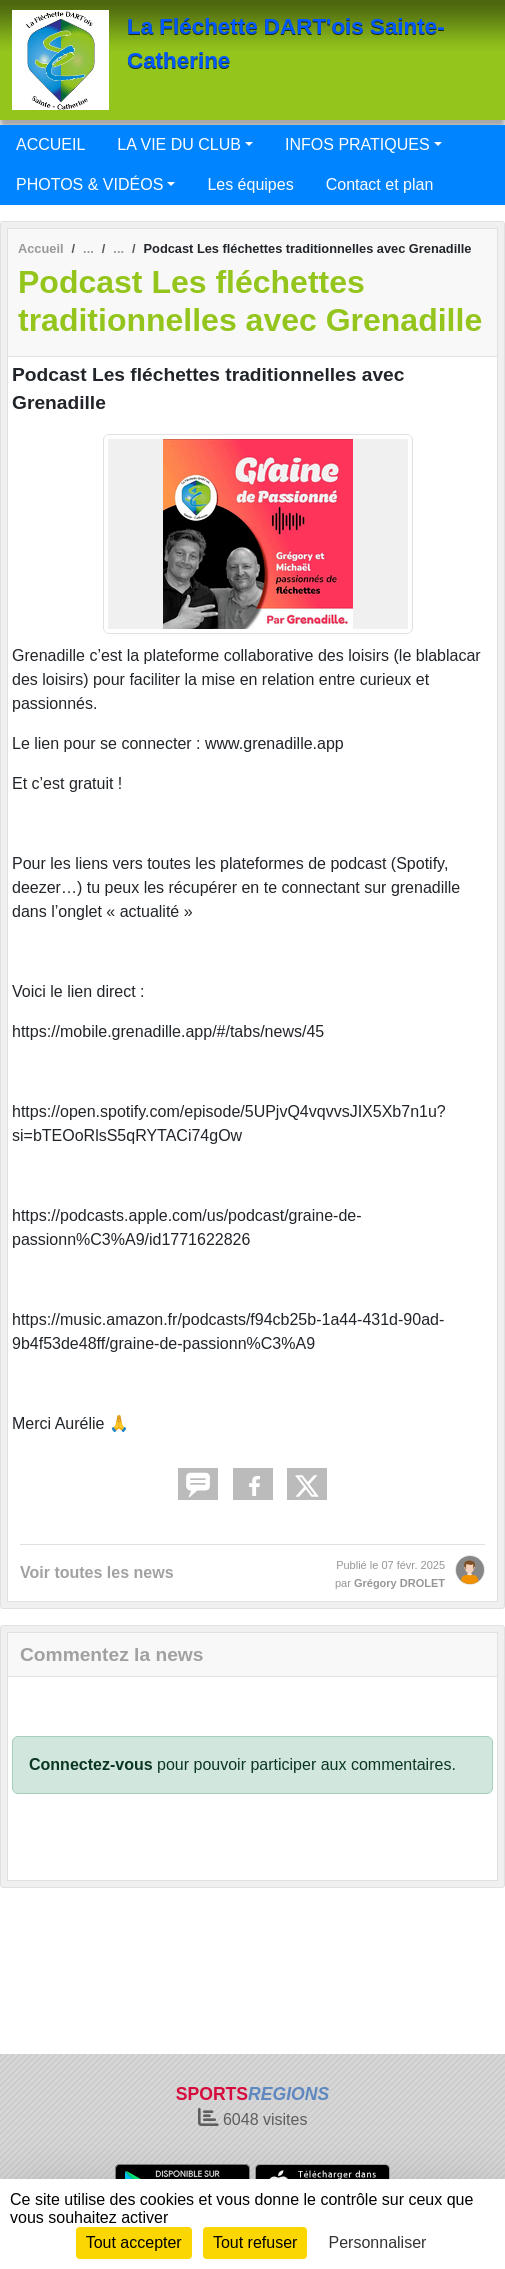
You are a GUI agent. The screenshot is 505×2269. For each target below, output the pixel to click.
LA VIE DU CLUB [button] (179, 144)
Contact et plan (380, 184)
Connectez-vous (91, 1764)
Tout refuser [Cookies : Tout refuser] (255, 2242)
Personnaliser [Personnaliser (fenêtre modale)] (378, 2242)
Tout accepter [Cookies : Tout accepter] (134, 2242)
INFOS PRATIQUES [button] (357, 144)
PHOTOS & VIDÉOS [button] (89, 184)
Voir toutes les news (97, 1572)
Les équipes (250, 184)
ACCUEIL (50, 144)
